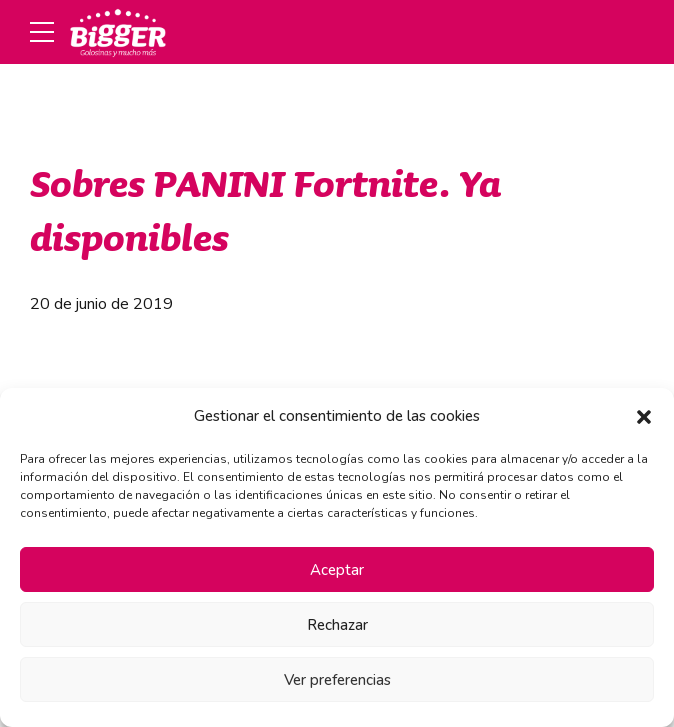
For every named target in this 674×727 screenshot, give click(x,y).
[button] (644, 417)
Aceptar (337, 570)
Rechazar (337, 625)
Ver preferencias (337, 680)
